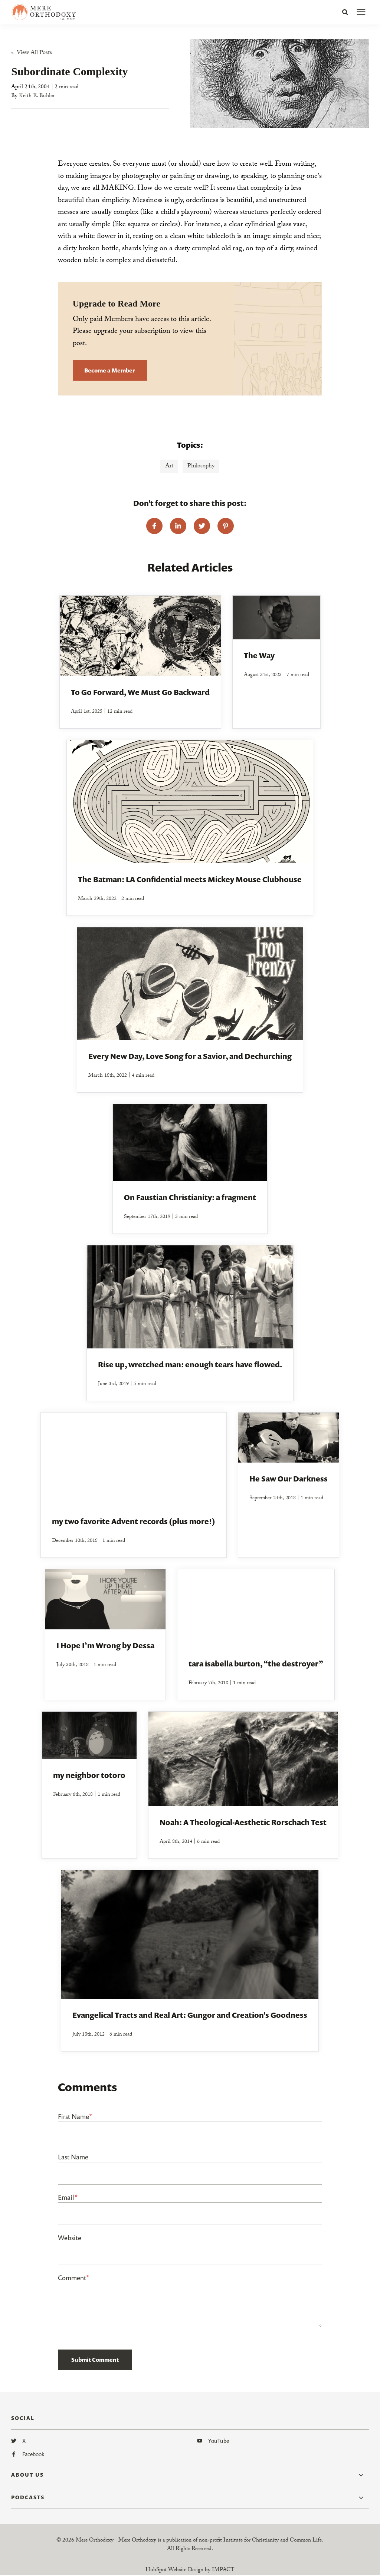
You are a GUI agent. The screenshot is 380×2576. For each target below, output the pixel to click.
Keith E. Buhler (37, 97)
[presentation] (361, 12)
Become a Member (109, 371)
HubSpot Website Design (174, 2571)
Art (169, 467)
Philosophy (200, 467)
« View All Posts (31, 54)
